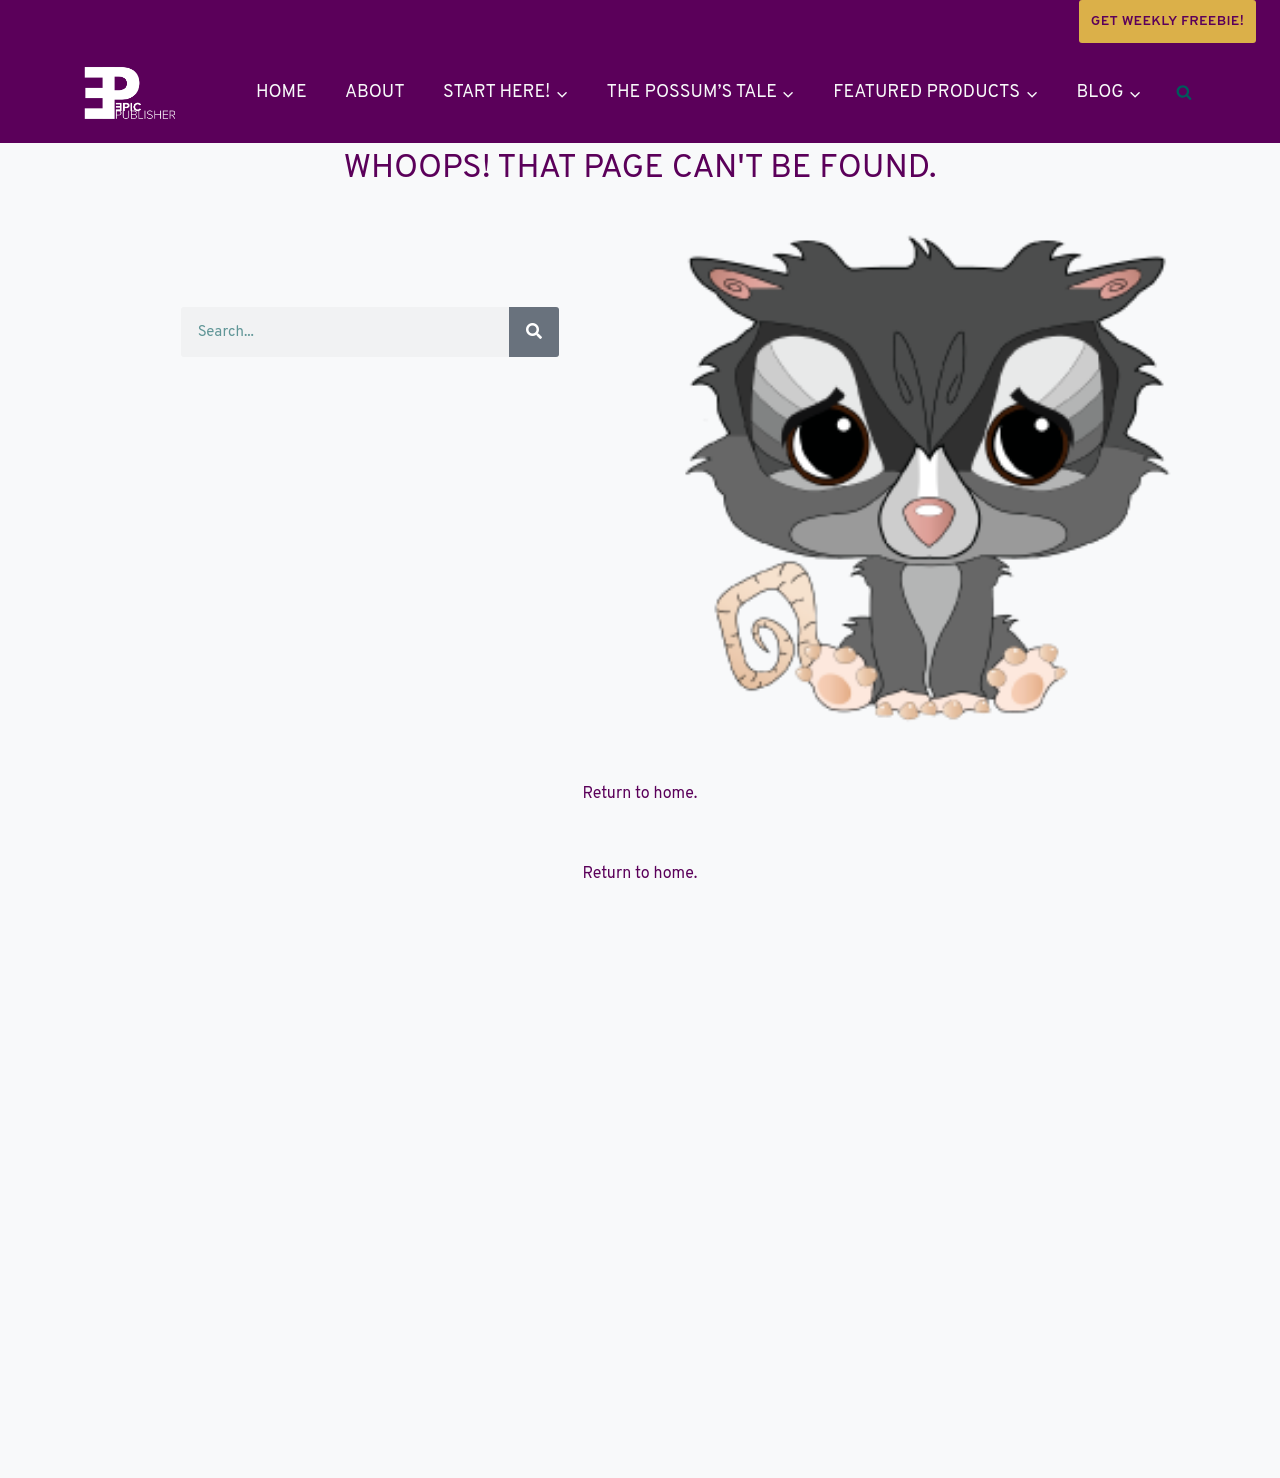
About (375, 92)
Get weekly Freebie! (1167, 21)
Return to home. (640, 794)
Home (281, 92)
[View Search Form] (1184, 93)
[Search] (534, 332)
